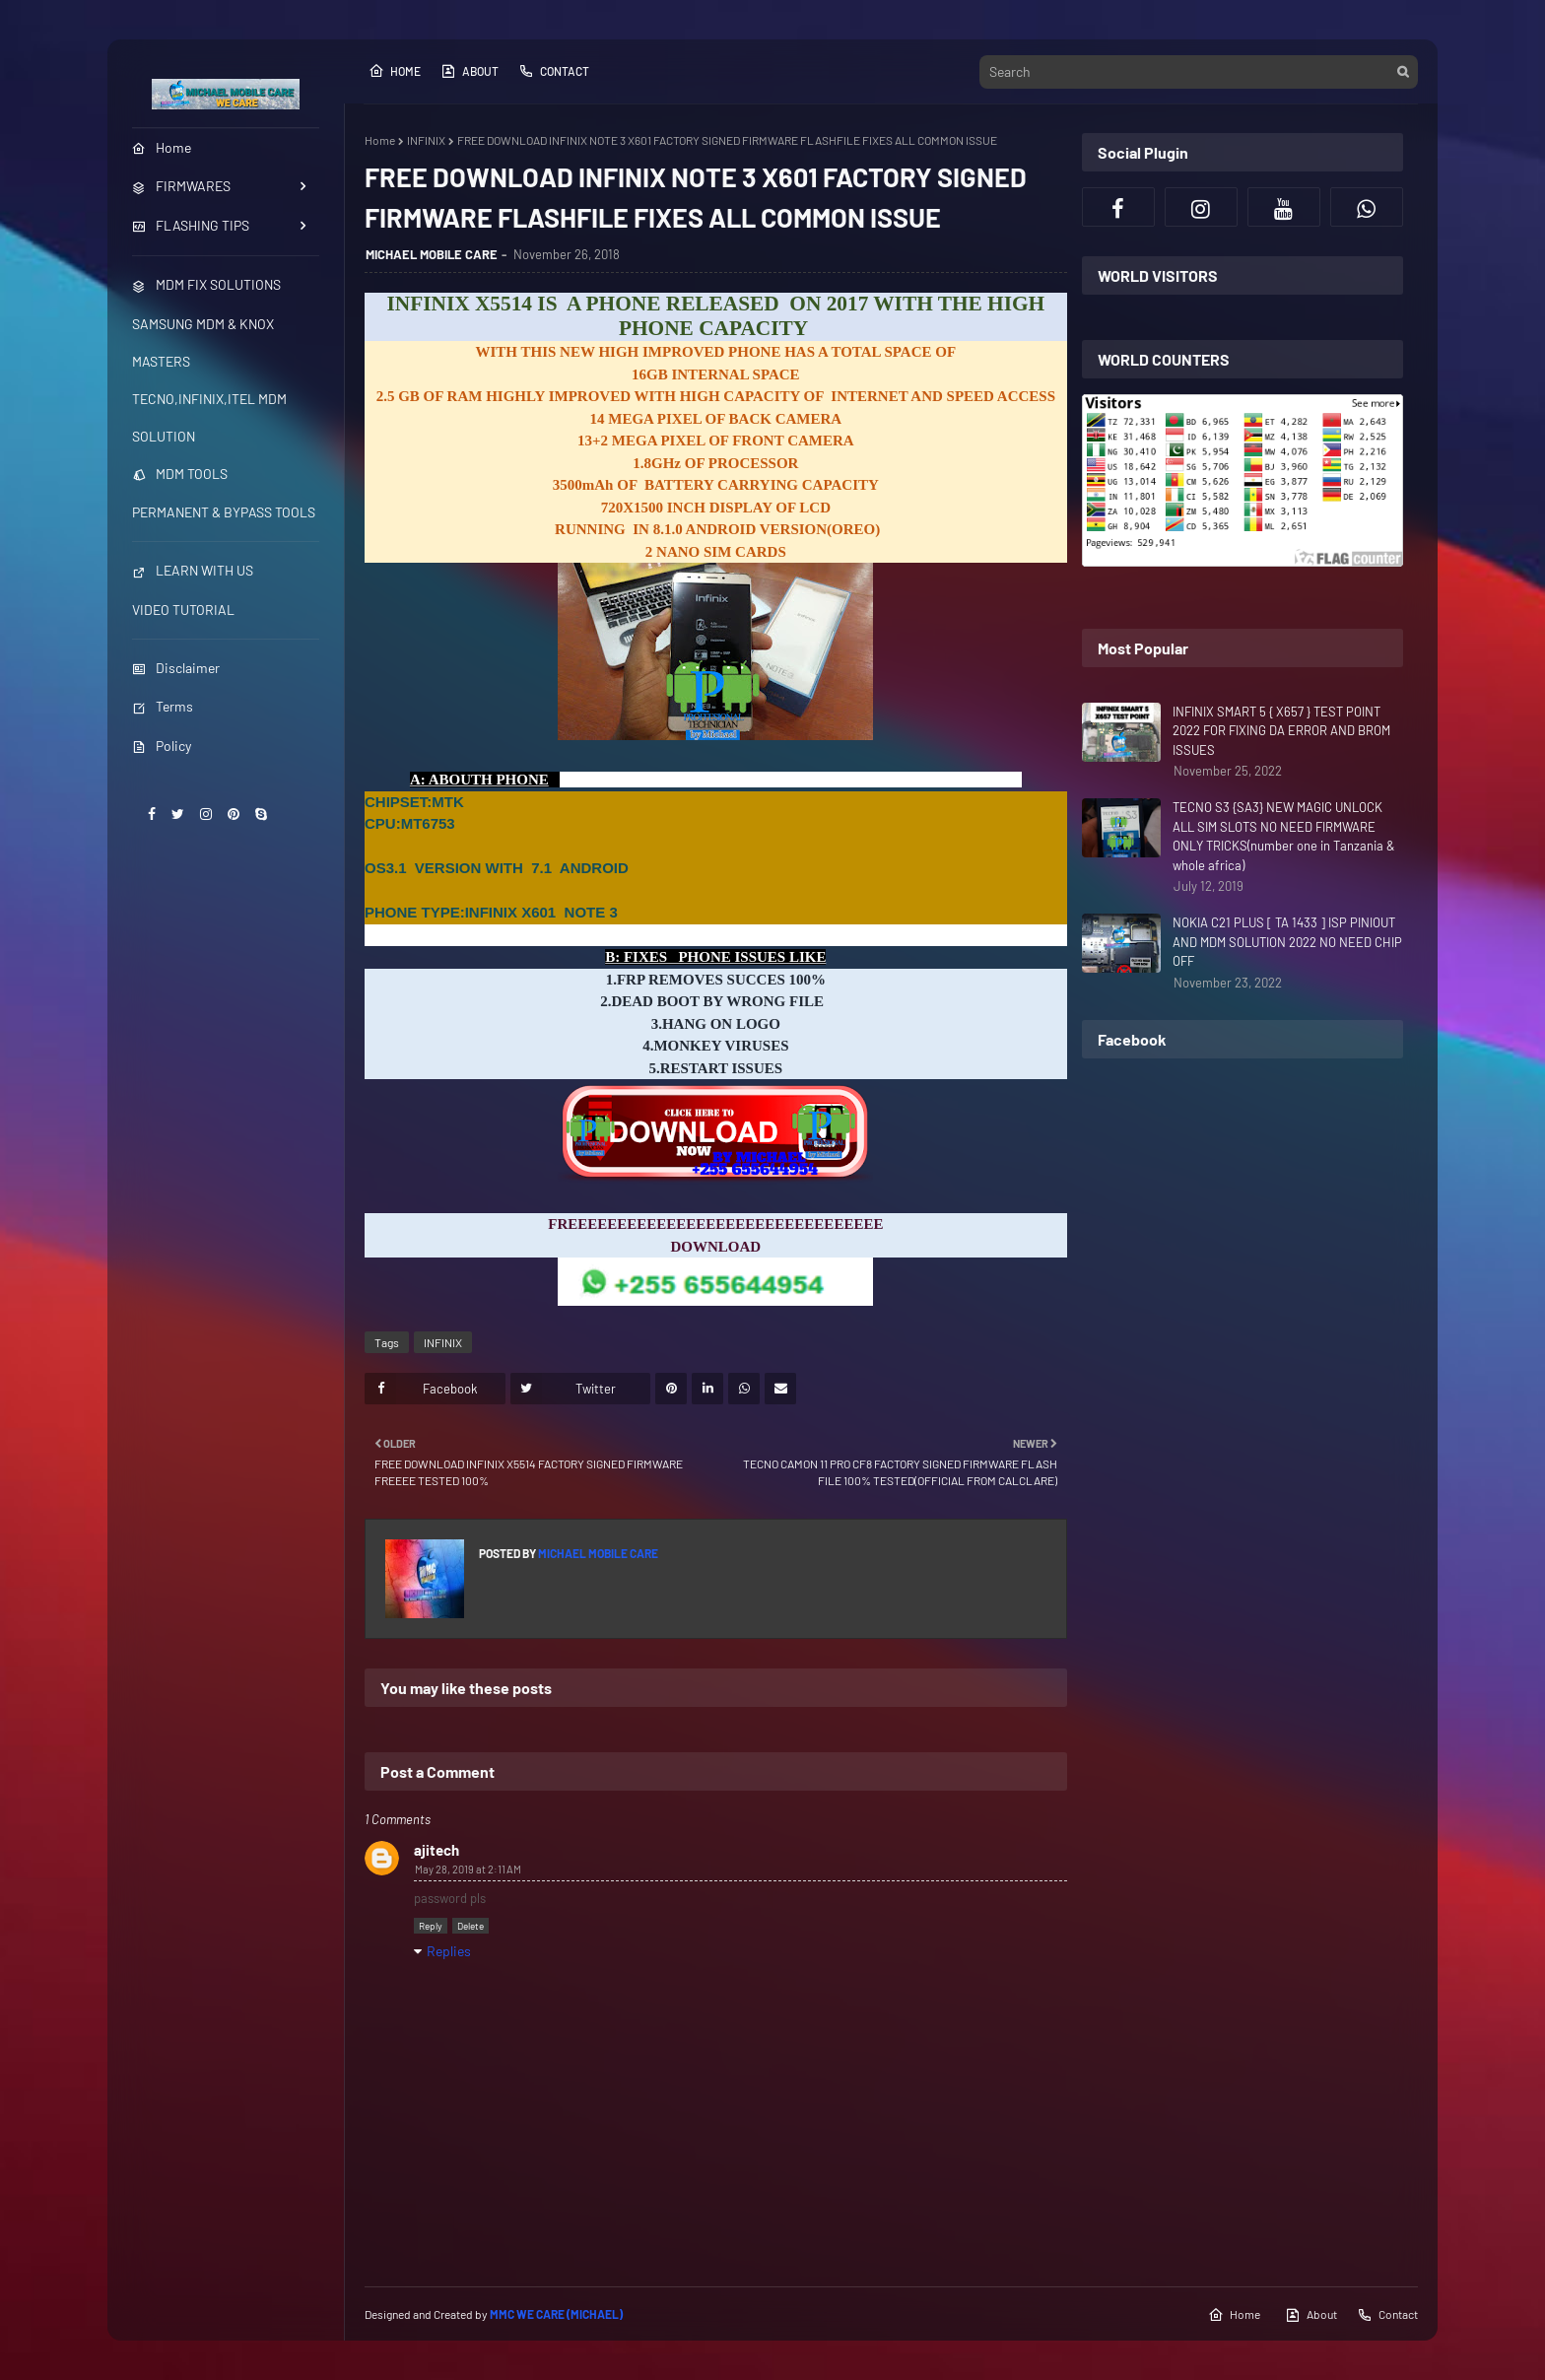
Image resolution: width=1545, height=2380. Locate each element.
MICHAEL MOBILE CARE (432, 254)
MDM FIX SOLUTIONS (206, 284)
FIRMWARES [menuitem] (181, 185)
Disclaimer (176, 667)
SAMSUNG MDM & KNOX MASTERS (203, 342)
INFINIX (426, 140)
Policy (161, 745)
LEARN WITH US (192, 570)
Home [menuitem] (161, 147)
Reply (430, 1926)
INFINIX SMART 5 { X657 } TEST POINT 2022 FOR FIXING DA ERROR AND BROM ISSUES (1281, 731)
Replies (449, 1950)
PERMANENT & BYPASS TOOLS (223, 512)
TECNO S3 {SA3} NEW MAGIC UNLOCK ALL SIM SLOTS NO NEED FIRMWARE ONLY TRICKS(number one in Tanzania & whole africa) (1284, 836)
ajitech (436, 1850)
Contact (553, 71)
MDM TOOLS (180, 473)
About (469, 71)
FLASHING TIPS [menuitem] (190, 225)
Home (395, 71)
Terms (162, 706)
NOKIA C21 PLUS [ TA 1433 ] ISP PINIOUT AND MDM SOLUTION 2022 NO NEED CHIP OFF (1287, 942)
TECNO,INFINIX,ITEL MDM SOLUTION (209, 417)
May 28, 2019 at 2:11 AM (468, 1869)
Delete (470, 1926)
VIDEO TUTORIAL (183, 609)
